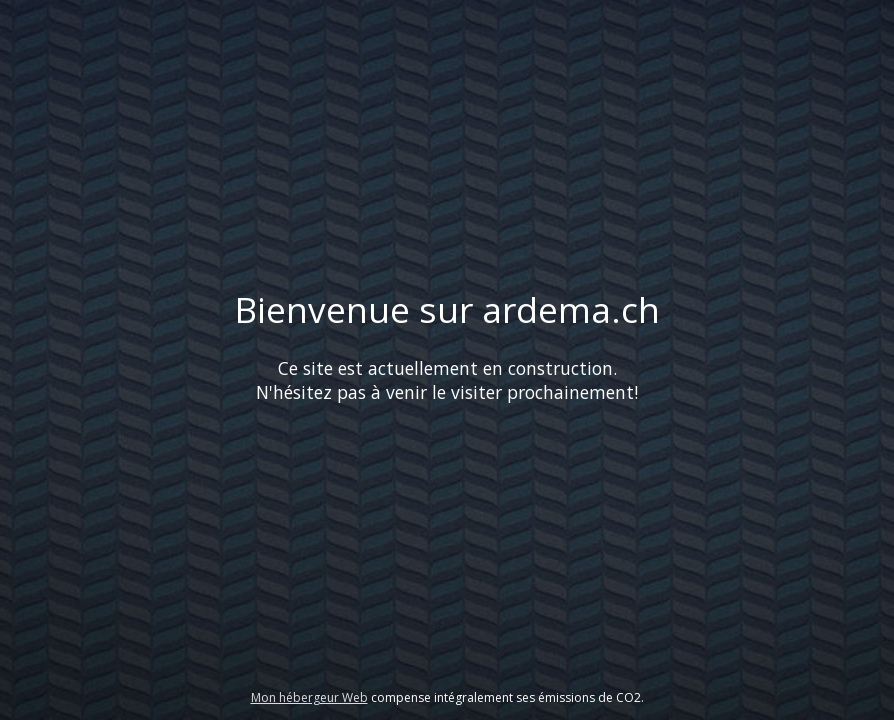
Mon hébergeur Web (309, 697)
